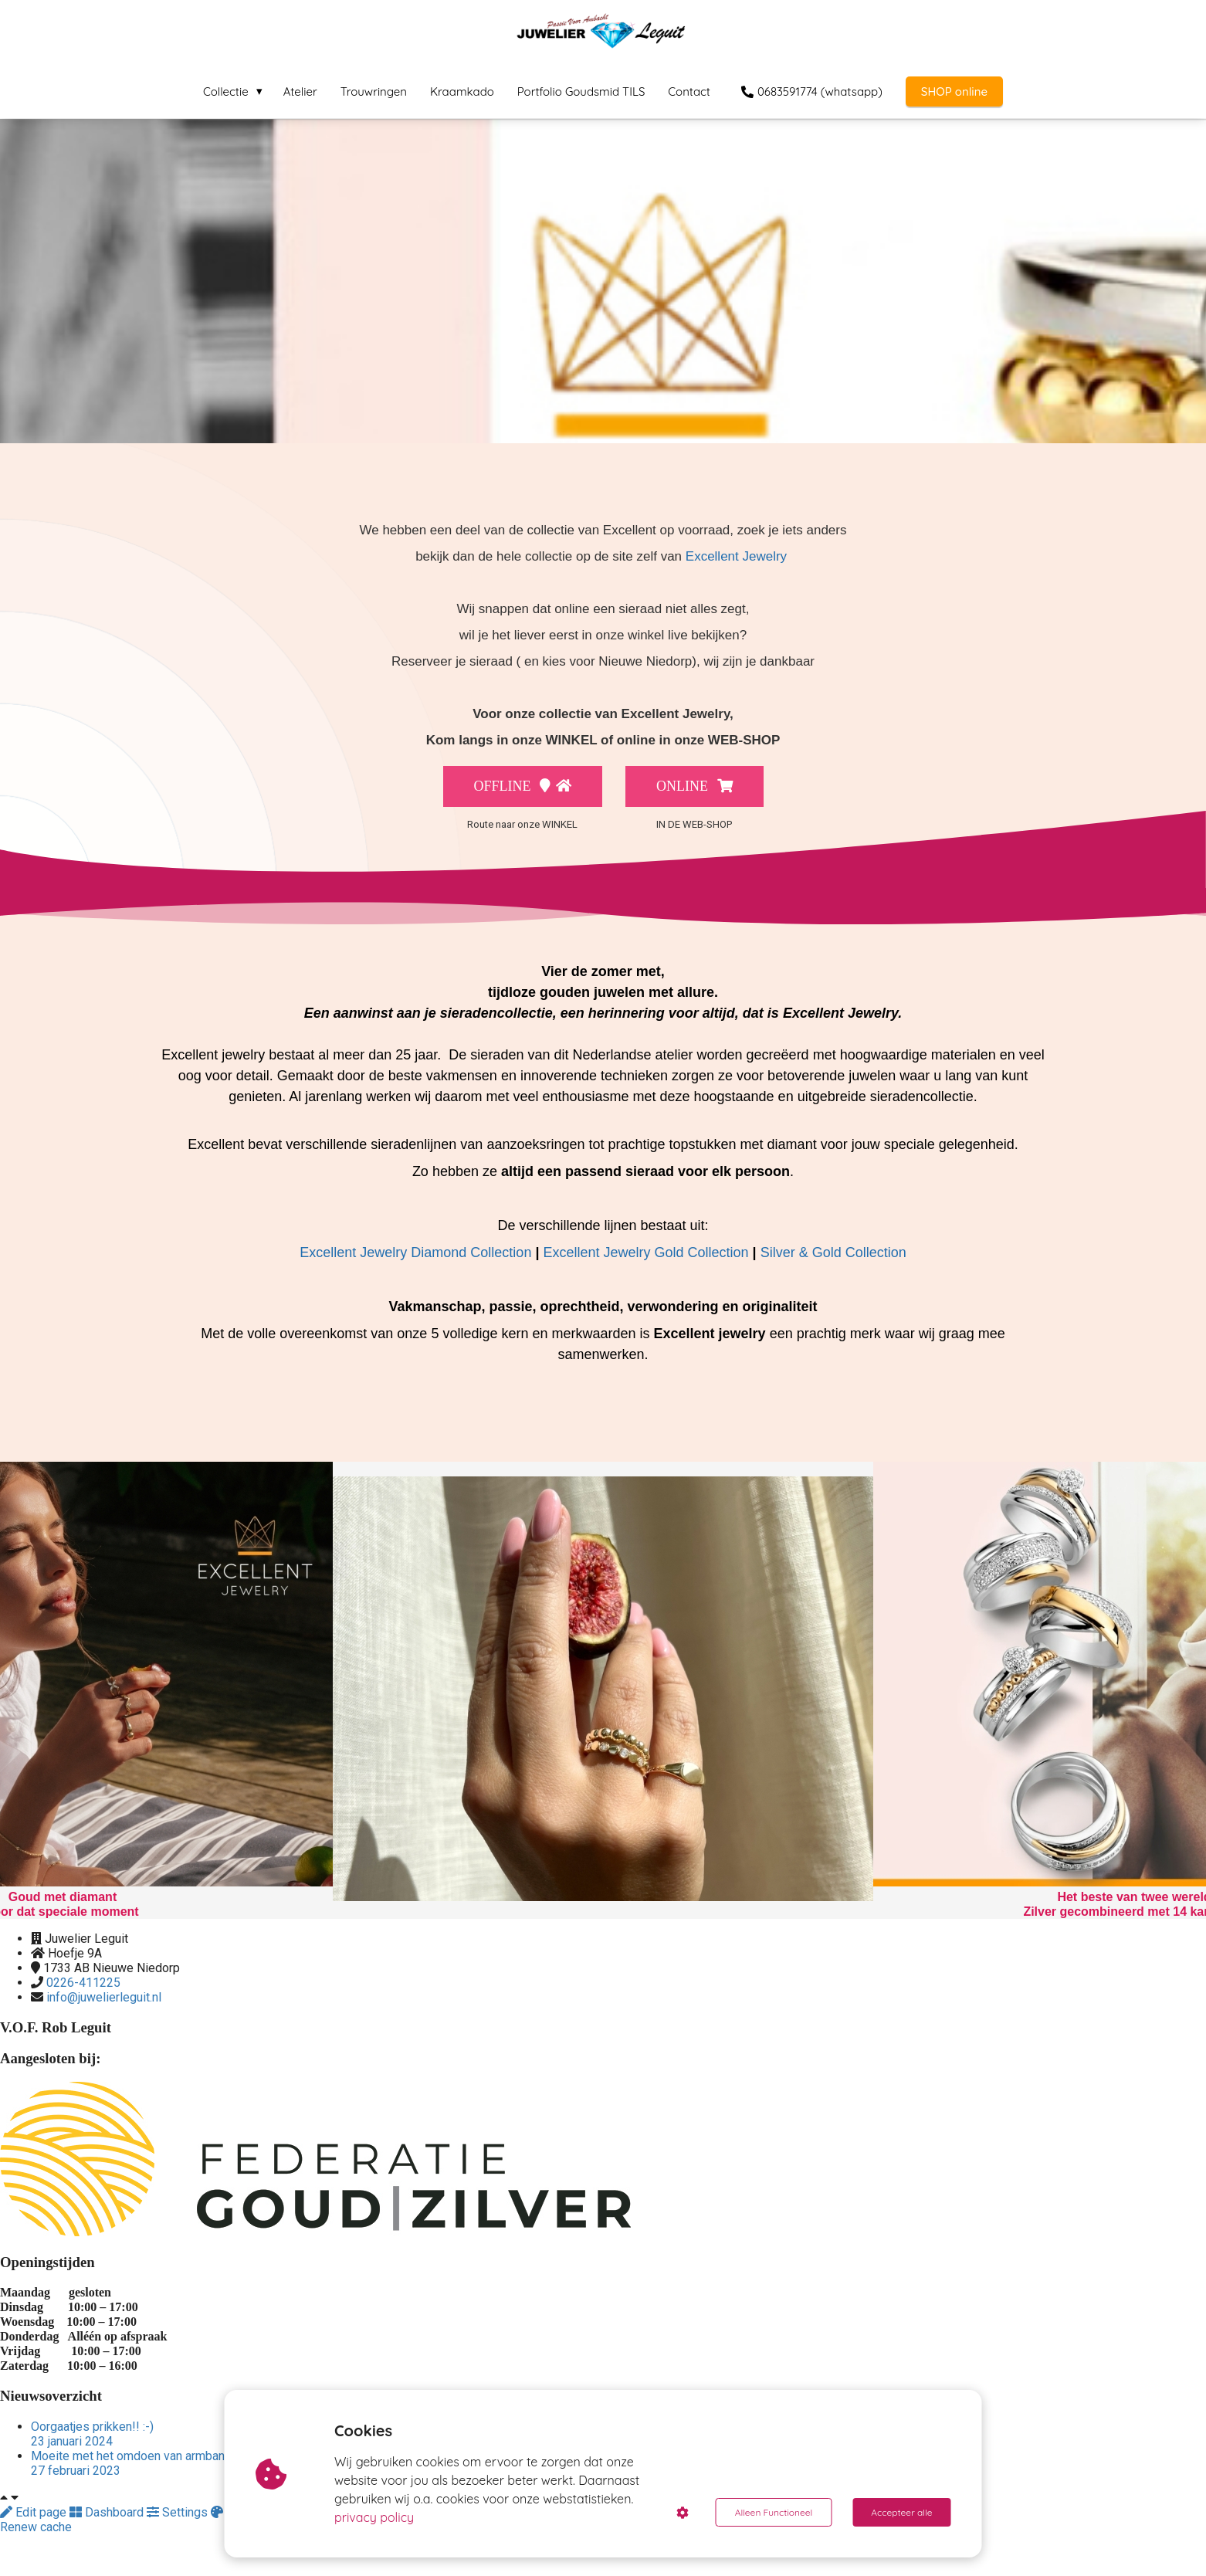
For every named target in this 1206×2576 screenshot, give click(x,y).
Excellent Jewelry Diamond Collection (415, 1252)
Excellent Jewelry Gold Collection (645, 1252)
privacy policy (374, 2517)
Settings (179, 2512)
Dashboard (108, 2512)
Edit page (34, 2512)
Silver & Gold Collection (833, 1252)
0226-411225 (83, 1982)
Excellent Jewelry (736, 556)
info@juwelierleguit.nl (103, 1997)
